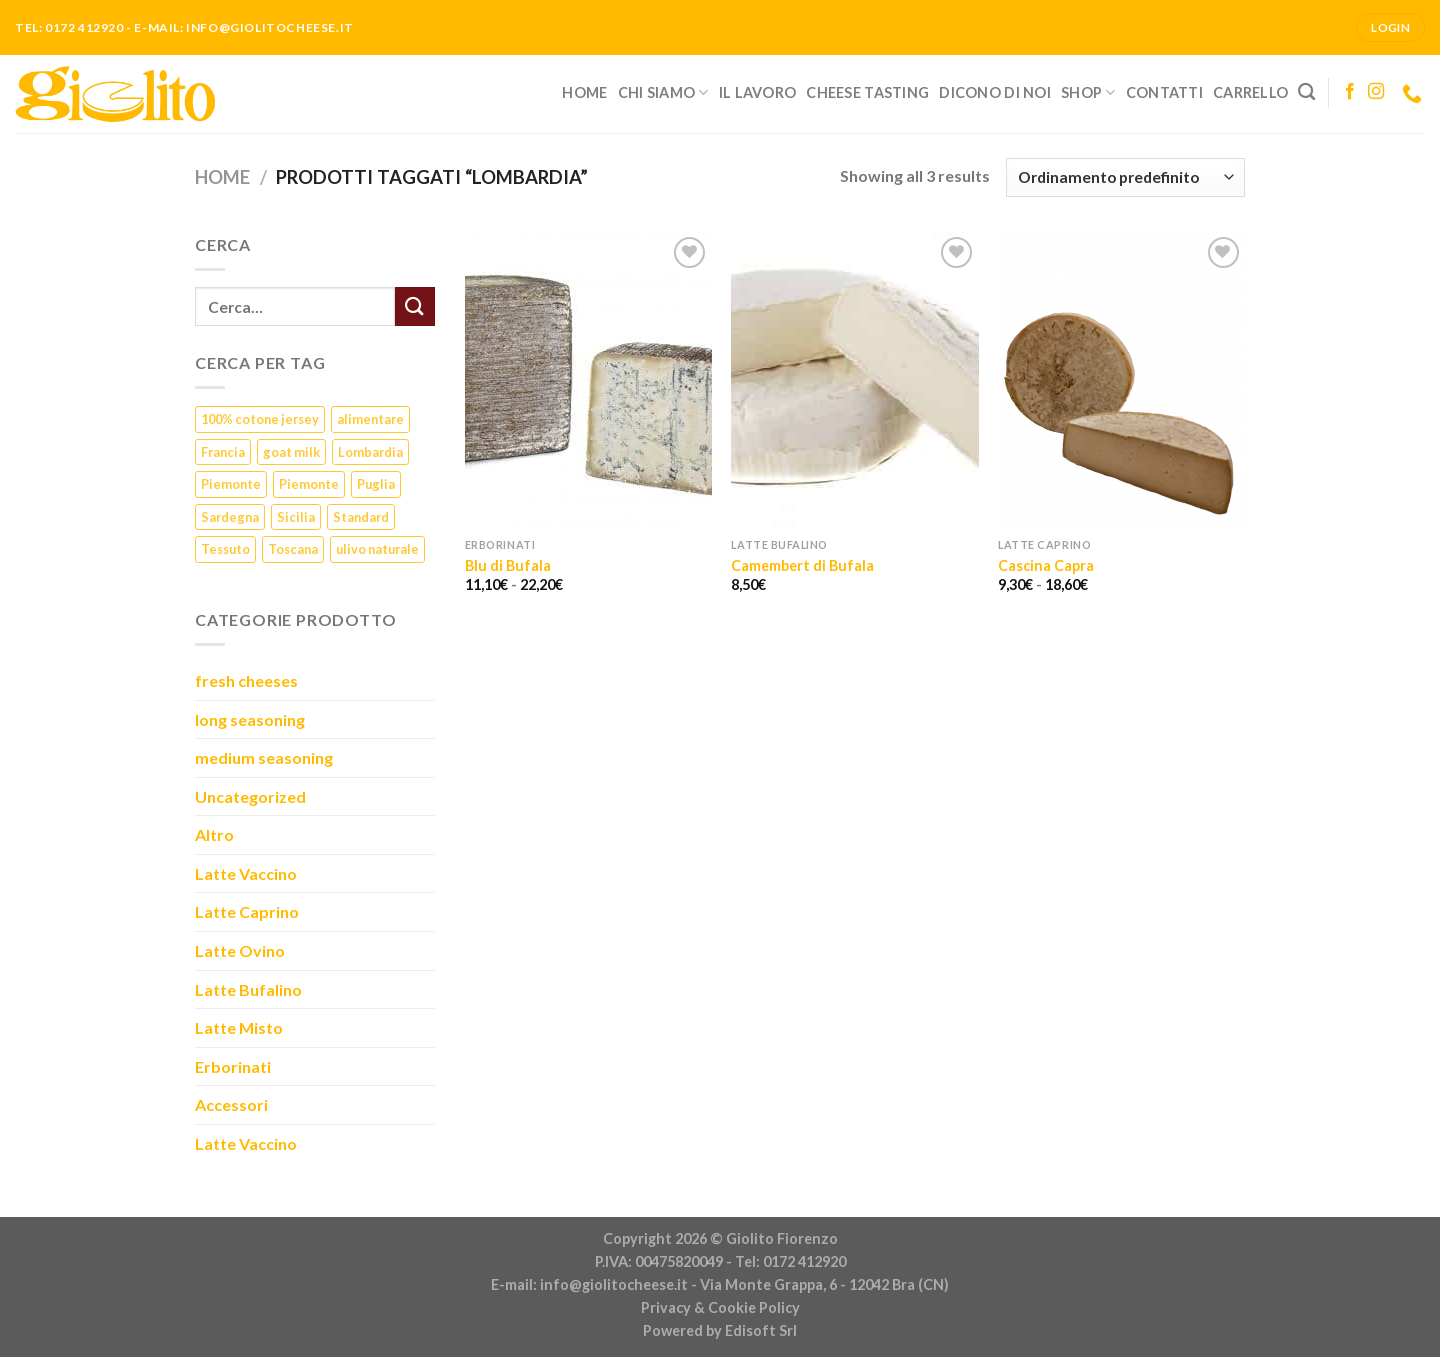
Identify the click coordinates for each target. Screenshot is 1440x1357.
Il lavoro (758, 92)
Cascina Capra (1046, 565)
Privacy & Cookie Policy (720, 1307)
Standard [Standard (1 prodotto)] (361, 517)
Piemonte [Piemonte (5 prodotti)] (309, 484)
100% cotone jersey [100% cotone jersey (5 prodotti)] (260, 419)
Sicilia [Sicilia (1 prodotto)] (296, 517)
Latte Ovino (240, 950)
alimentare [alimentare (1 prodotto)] (370, 419)
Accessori (231, 1104)
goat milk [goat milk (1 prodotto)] (291, 452)
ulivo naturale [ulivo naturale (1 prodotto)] (377, 549)
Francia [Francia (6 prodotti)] (223, 452)
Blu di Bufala (508, 565)
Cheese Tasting (867, 92)
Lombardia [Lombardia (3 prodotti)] (370, 452)
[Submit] (415, 306)
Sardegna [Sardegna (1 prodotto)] (230, 517)
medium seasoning (264, 757)
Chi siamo (663, 92)
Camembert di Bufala (802, 565)
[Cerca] (1306, 92)
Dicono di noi (995, 92)
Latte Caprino (247, 911)
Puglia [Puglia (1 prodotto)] (376, 484)
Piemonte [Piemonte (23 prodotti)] (231, 484)
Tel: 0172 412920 (790, 1261)
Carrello (1250, 92)
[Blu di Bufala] (588, 380)
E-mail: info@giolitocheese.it (589, 1284)
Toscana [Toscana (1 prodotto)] (293, 549)
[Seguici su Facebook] (1350, 92)
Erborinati (233, 1066)
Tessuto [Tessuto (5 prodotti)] (225, 549)
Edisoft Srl (761, 1330)
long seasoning (250, 719)
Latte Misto (239, 1027)
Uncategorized (250, 796)
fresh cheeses (246, 680)
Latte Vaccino (246, 873)
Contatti (1164, 92)
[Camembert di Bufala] (854, 380)
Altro (214, 834)
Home (584, 92)
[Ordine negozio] (1125, 177)
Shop (1088, 92)
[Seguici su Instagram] (1376, 92)
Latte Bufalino (248, 989)
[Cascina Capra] (1121, 380)
